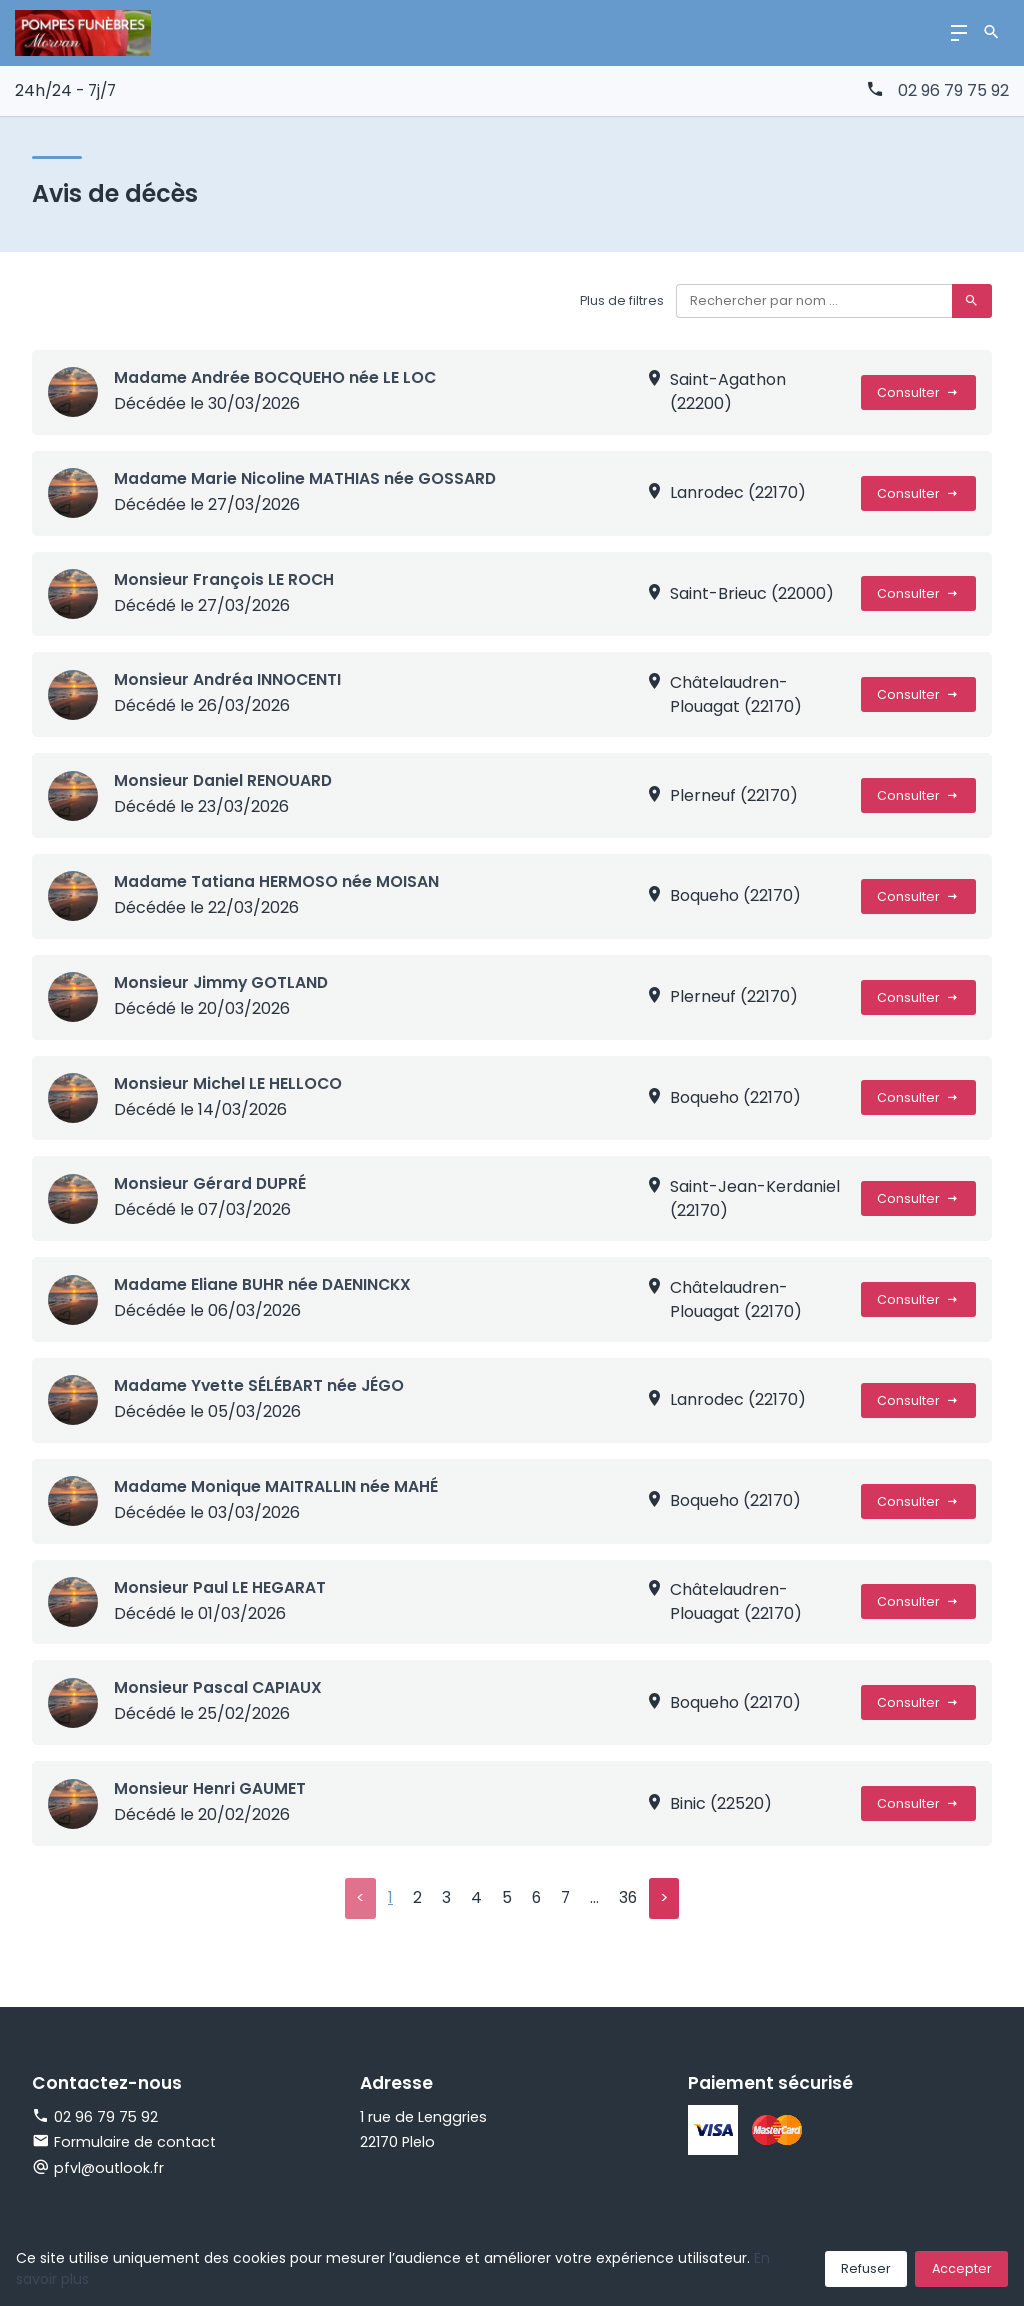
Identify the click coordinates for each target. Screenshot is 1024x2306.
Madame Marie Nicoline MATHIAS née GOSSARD (305, 478)
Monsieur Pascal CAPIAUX (218, 1687)
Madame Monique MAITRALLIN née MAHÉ (276, 1486)
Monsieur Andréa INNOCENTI (228, 679)
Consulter (918, 392)
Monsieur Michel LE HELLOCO (228, 1083)
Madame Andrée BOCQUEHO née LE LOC (276, 377)
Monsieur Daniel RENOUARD (224, 780)
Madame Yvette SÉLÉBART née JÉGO (260, 1385)
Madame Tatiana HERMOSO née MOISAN (276, 881)
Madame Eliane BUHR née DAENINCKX (264, 1284)
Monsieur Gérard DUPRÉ (210, 1183)
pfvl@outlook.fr (109, 2169)
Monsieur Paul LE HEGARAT (220, 1587)
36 (628, 1898)
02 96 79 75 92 (953, 90)
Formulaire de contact (124, 2143)
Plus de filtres (620, 300)
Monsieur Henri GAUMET (210, 1788)
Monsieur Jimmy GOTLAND (222, 982)
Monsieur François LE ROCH (224, 579)
